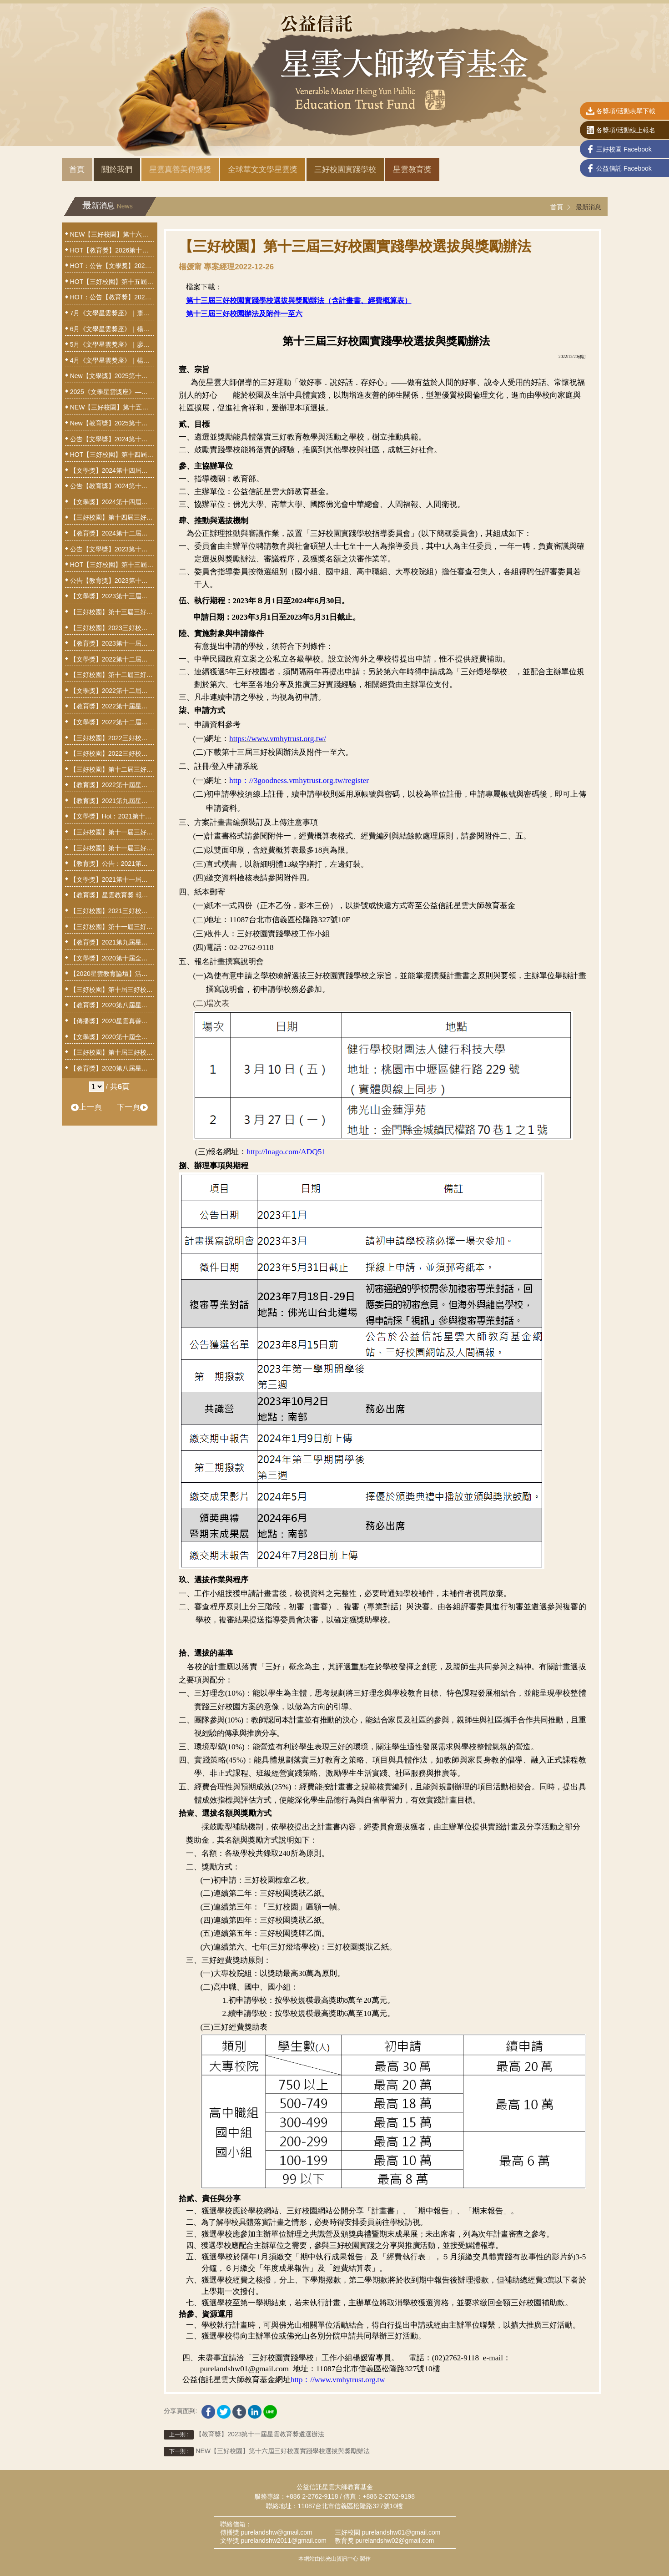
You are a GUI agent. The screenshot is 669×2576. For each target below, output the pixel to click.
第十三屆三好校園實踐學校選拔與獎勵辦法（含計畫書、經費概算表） (299, 300)
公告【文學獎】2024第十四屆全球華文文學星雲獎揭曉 (112, 439)
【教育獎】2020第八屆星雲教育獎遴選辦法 (112, 1068)
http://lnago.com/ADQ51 (286, 1151)
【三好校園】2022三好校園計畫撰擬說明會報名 (112, 753)
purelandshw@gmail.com (276, 2532)
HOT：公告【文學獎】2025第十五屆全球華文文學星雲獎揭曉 (112, 265)
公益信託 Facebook (619, 169)
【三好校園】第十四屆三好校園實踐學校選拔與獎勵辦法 (112, 517)
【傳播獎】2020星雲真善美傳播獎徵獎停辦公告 (112, 1021)
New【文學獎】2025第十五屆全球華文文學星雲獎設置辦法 (112, 375)
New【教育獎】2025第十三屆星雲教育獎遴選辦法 (112, 423)
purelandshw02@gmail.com (394, 2540)
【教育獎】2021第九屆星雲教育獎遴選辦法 (112, 942)
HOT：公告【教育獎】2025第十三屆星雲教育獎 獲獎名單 (112, 297)
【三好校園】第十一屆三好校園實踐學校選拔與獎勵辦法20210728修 (112, 848)
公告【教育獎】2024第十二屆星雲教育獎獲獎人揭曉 (112, 486)
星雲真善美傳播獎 (180, 169)
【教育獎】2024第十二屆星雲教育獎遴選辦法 (112, 533)
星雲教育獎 (412, 169)
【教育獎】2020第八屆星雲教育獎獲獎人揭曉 (112, 1005)
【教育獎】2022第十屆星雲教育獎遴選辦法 (112, 784)
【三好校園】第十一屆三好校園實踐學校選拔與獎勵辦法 (112, 926)
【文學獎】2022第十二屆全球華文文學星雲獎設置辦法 (112, 722)
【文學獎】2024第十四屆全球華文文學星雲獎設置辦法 (112, 501)
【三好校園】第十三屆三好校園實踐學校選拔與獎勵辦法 (112, 612)
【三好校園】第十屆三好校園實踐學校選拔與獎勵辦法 (112, 1052)
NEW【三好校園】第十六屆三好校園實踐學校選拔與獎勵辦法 (267, 2451)
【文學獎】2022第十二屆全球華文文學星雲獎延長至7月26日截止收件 (112, 690)
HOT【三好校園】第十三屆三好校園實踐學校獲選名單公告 (112, 564)
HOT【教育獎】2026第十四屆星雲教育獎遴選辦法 (112, 250)
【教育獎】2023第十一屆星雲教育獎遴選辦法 (244, 2435)
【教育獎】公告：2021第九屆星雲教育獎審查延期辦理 (112, 863)
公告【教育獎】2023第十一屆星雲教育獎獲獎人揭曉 (112, 580)
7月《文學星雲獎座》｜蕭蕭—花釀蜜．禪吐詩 (112, 313)
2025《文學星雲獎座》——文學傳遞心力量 (112, 391)
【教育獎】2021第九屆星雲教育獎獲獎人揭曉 (112, 800)
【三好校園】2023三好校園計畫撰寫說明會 (112, 627)
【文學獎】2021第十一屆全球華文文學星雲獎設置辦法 (112, 879)
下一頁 (132, 1107)
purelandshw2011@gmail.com (284, 2540)
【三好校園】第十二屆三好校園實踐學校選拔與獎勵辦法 (112, 769)
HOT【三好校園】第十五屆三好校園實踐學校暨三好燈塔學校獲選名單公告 (112, 281)
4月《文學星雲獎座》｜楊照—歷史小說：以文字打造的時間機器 (112, 360)
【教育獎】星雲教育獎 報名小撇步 (112, 895)
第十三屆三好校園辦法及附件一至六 (244, 314)
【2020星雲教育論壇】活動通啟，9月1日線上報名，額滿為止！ (112, 973)
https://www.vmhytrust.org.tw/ (277, 738)
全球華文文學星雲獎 (262, 169)
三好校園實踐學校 (345, 169)
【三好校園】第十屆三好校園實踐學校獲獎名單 (112, 989)
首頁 (77, 169)
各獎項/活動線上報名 (620, 131)
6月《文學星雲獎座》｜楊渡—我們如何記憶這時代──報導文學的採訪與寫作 (112, 329)
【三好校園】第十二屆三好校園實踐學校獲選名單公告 (112, 674)
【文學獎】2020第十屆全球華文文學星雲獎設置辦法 (112, 1037)
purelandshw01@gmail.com (401, 2532)
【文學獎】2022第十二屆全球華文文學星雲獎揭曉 (112, 659)
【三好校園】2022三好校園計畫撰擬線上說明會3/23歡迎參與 (112, 738)
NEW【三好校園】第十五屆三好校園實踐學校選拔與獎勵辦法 (112, 407)
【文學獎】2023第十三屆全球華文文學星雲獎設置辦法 (112, 596)
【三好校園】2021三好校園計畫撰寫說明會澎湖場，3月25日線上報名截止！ (112, 910)
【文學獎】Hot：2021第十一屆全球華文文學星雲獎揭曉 (112, 816)
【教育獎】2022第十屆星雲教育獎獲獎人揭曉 (112, 706)
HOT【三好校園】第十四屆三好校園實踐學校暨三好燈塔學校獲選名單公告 (112, 454)
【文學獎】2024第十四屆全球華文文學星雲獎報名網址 (112, 470)
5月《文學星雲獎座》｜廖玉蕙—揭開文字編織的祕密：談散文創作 (112, 344)
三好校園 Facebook (619, 150)
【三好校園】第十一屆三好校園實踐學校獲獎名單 (112, 832)
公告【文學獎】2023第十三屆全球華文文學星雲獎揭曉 (112, 549)
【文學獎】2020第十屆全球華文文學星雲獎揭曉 (112, 958)
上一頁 (86, 1107)
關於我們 (116, 169)
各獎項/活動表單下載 (620, 112)
